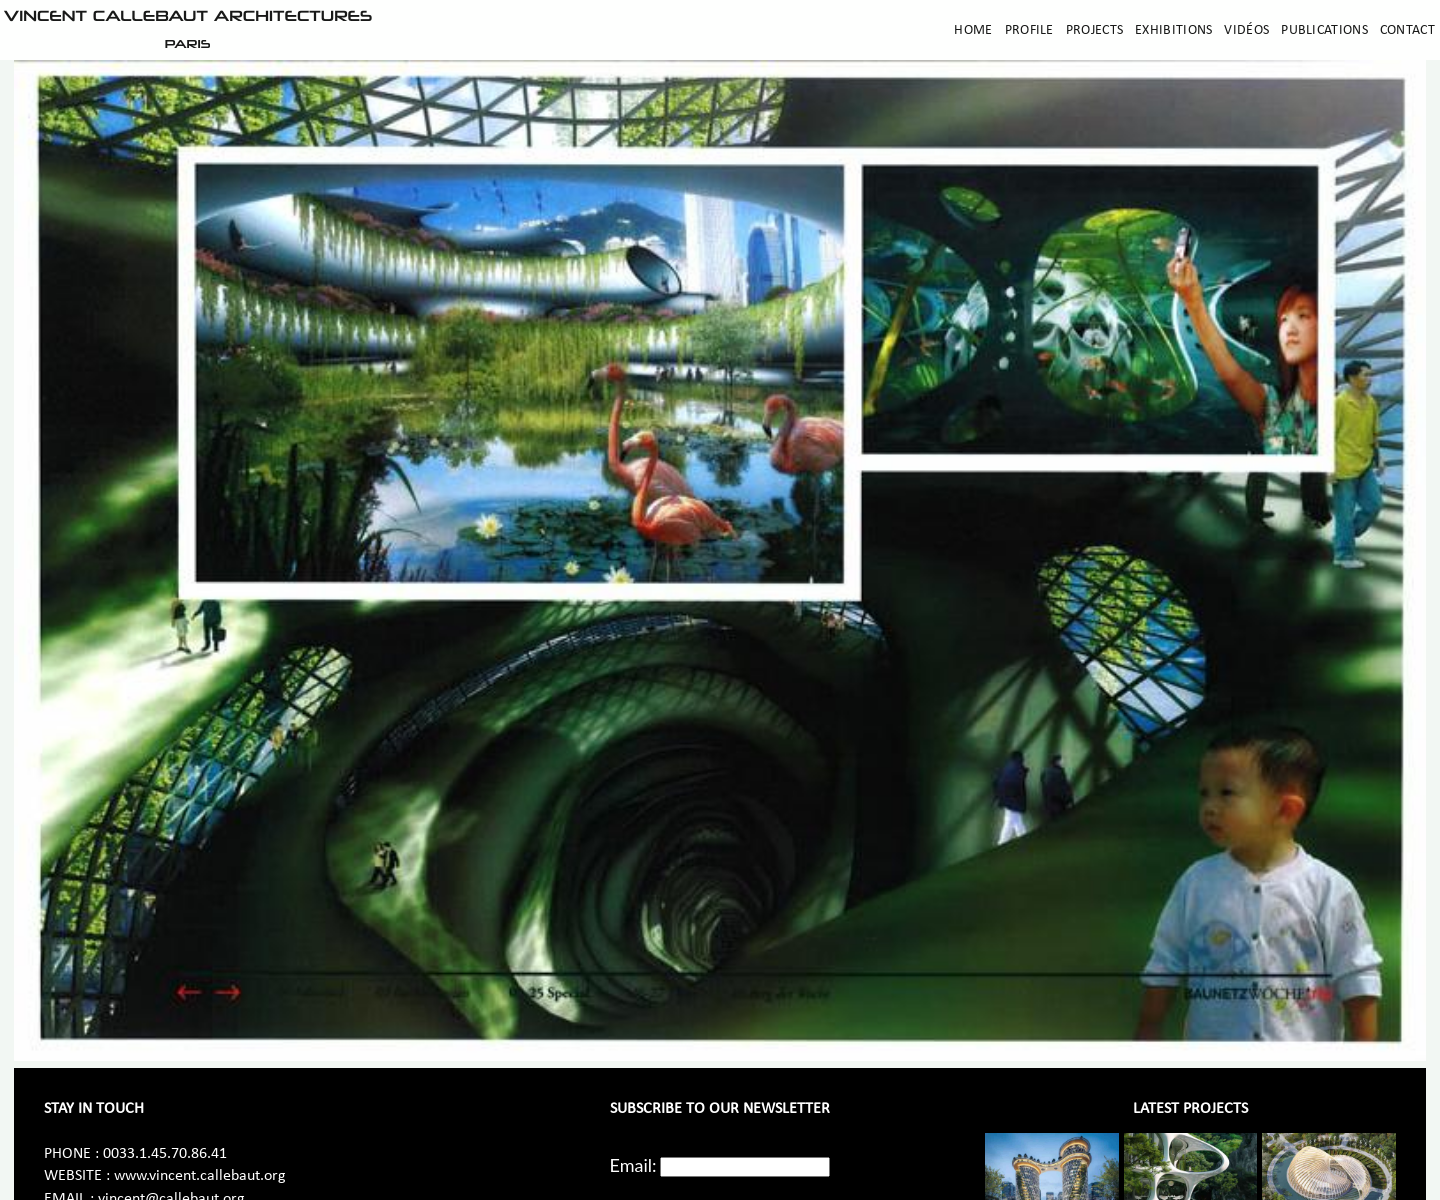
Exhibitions (1173, 30)
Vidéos (1246, 30)
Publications (1324, 30)
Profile (1029, 30)
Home (973, 30)
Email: (633, 1165)
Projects (1094, 30)
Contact (1407, 30)
